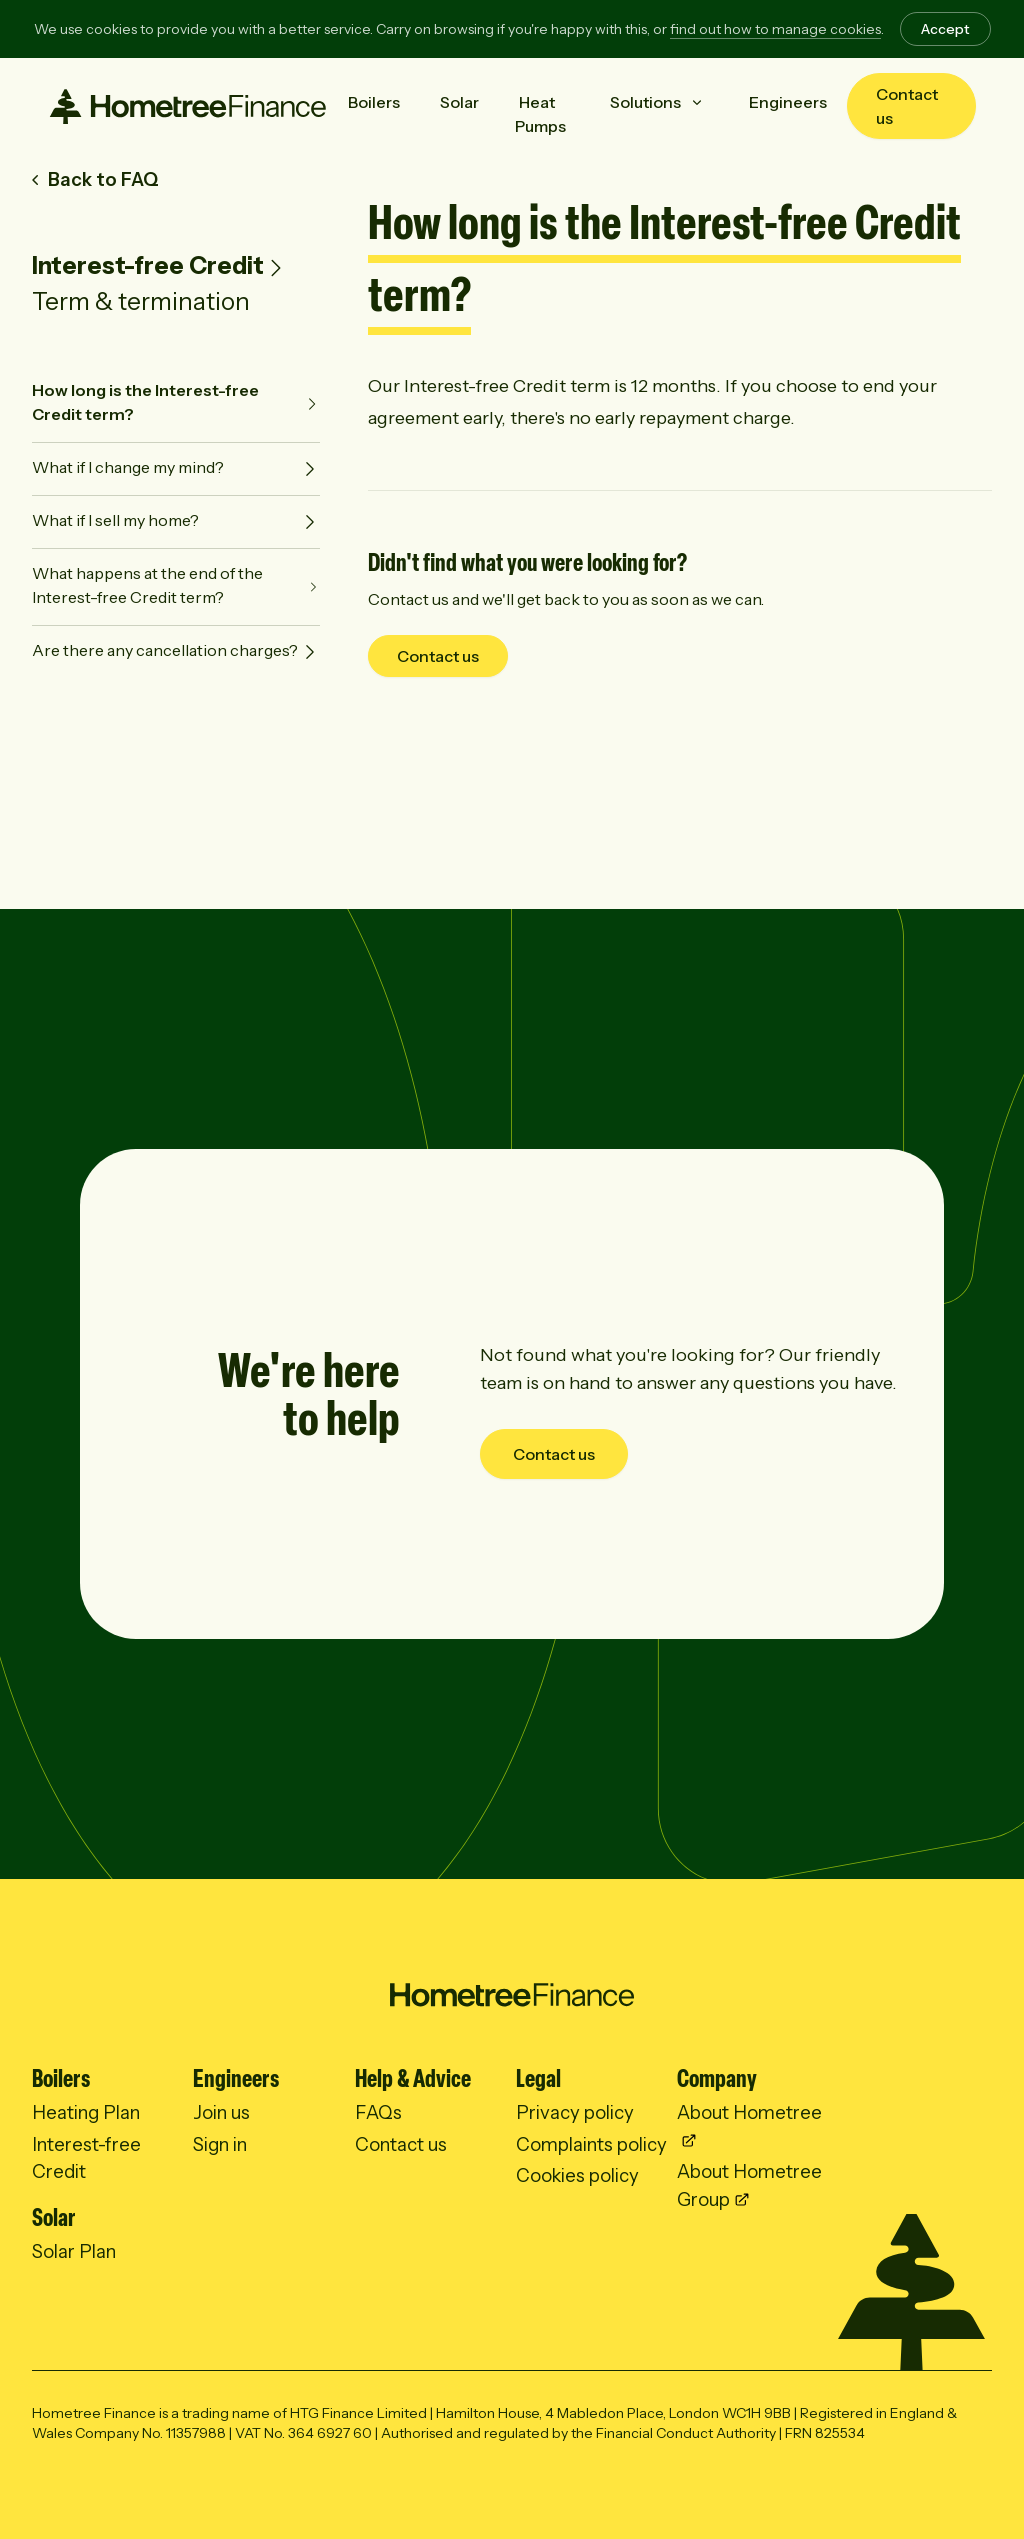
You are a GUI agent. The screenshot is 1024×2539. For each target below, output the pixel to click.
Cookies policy (577, 2175)
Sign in (220, 2144)
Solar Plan (74, 2251)
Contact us (907, 106)
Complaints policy (591, 2144)
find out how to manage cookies (775, 29)
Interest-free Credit (148, 265)
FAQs (378, 2112)
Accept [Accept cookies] (945, 29)
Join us (221, 2112)
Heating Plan (86, 2112)
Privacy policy (575, 2112)
